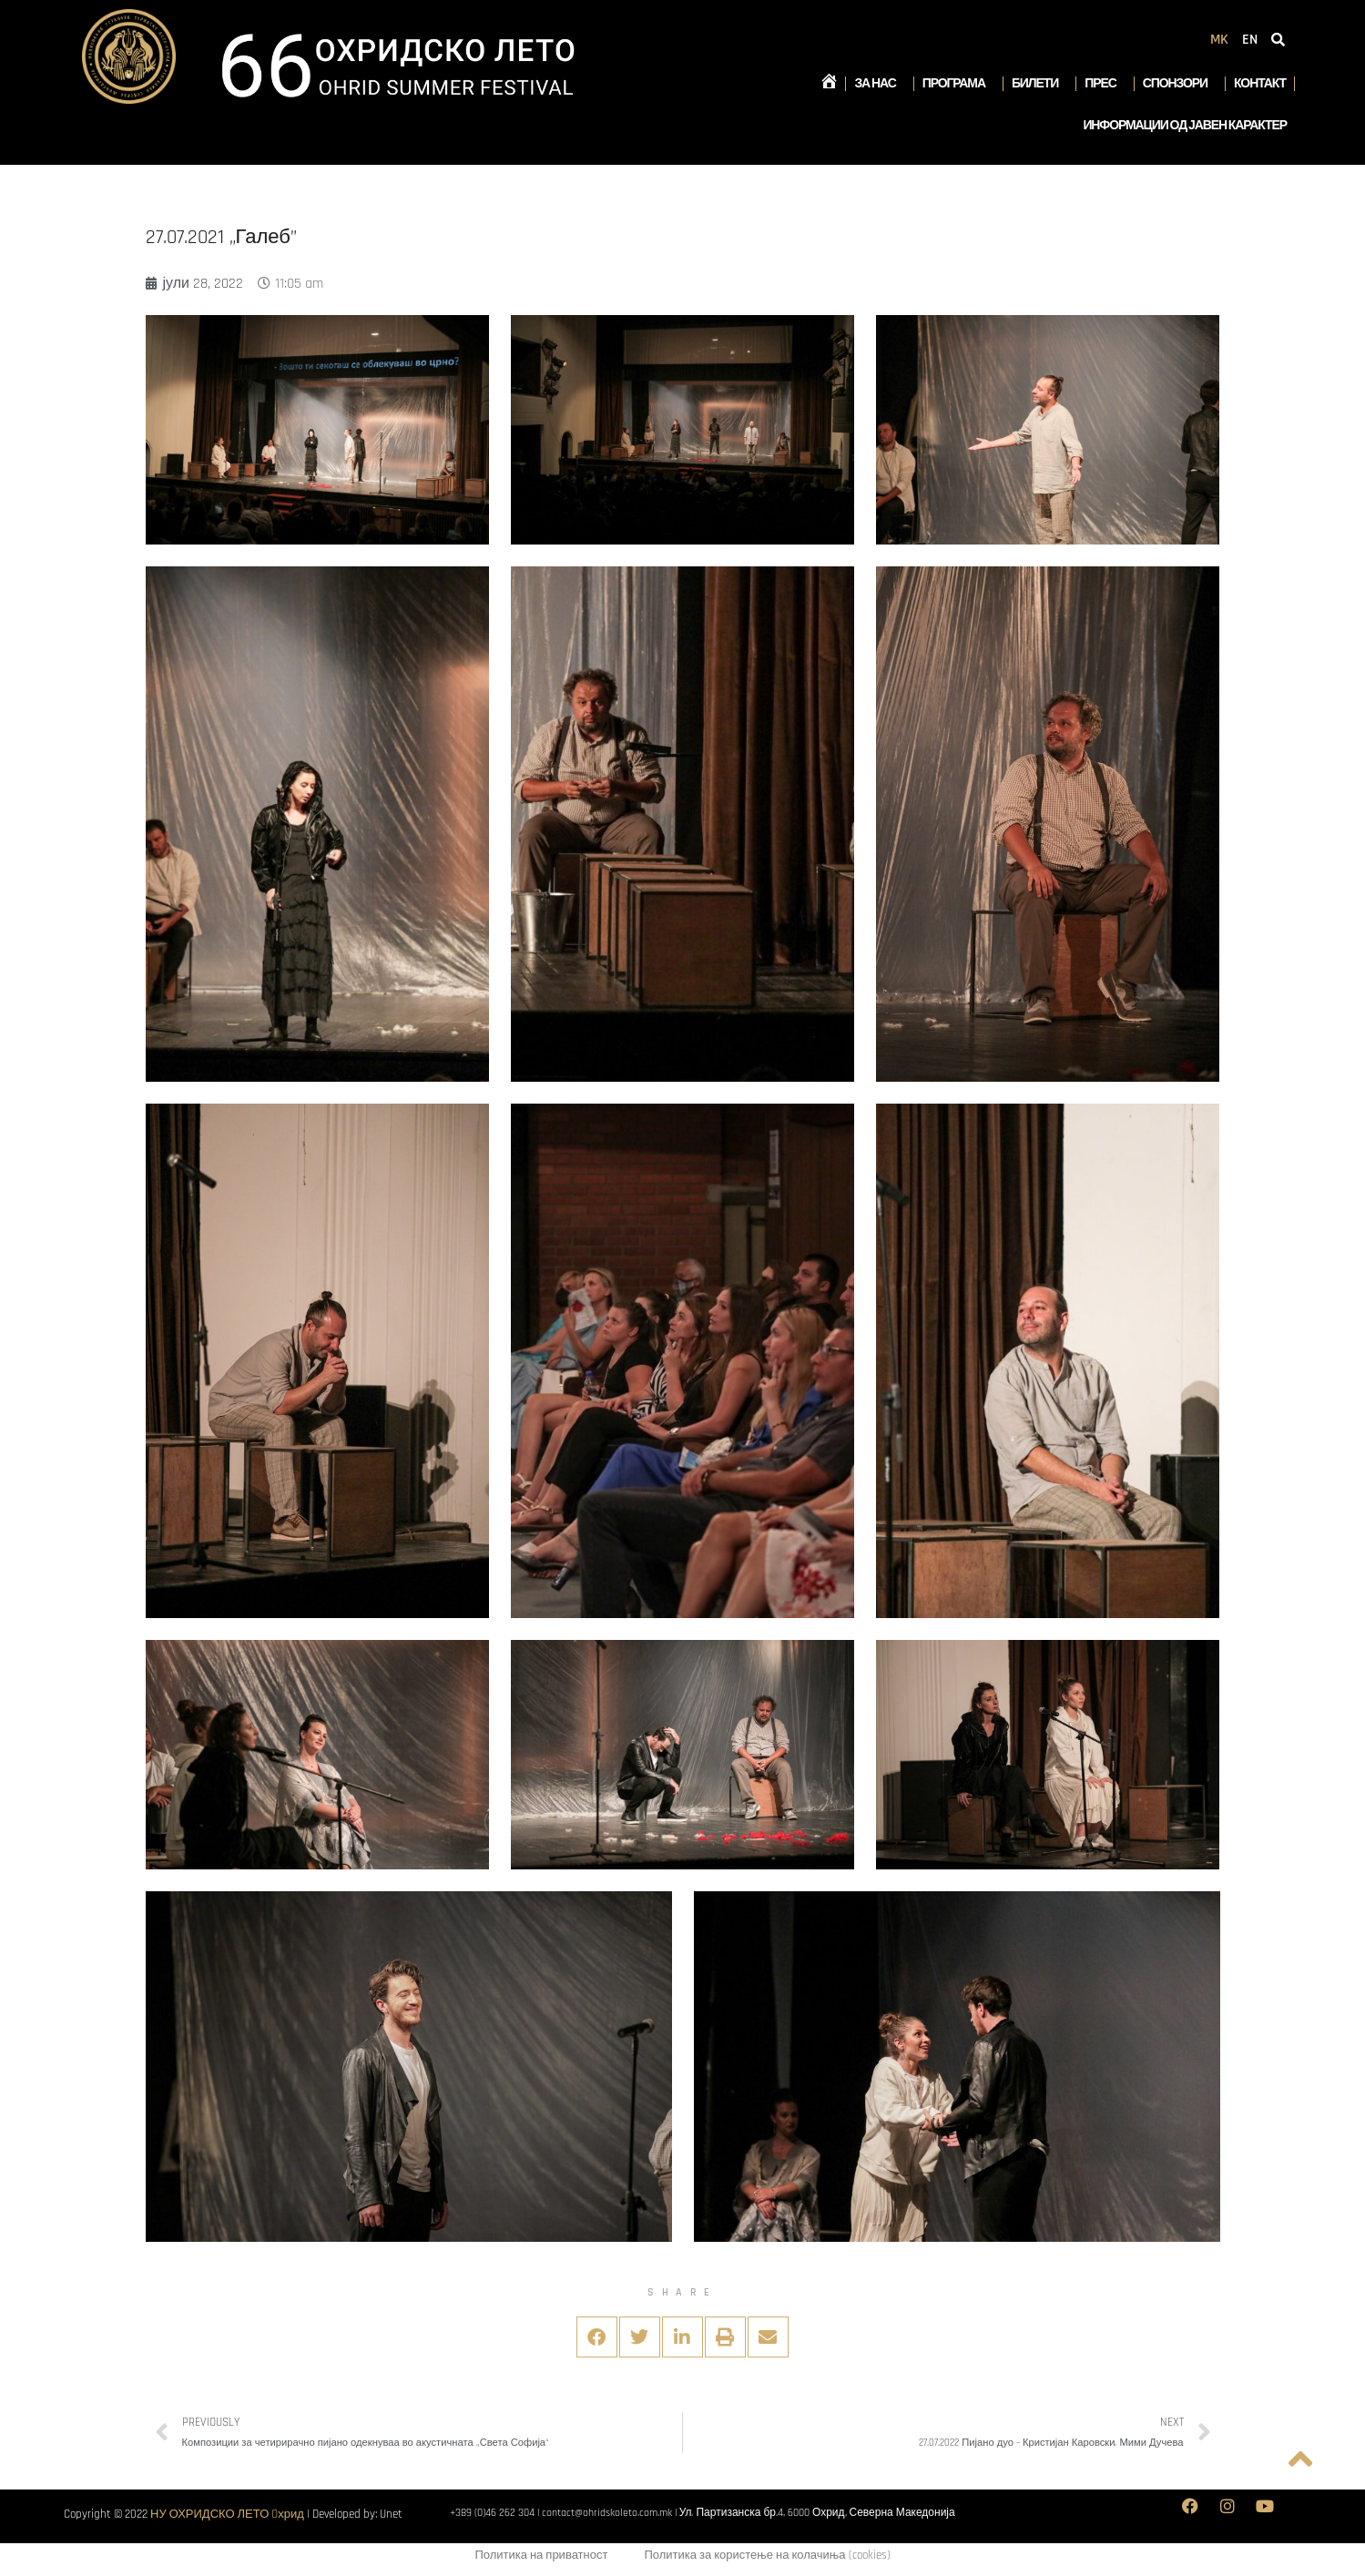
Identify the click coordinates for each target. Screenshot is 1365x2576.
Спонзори (1180, 84)
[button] (596, 2336)
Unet (391, 2514)
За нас (879, 84)
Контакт (1260, 84)
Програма (958, 84)
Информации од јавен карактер (1185, 125)
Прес (1105, 84)
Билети (1039, 84)
